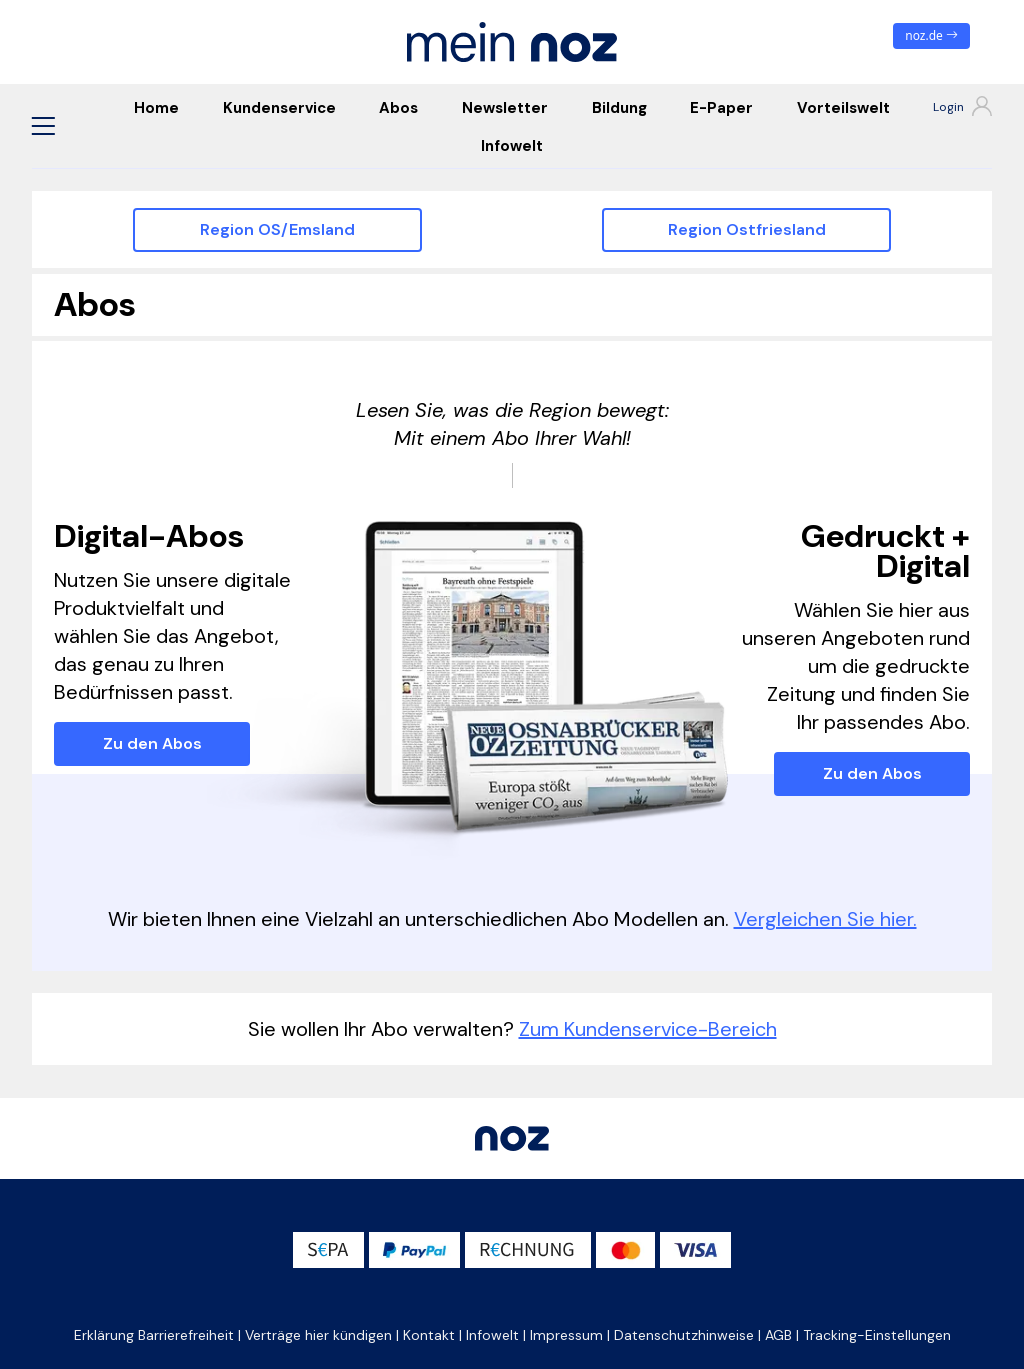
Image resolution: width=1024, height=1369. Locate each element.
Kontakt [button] (429, 1335)
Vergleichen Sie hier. (825, 919)
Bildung (619, 108)
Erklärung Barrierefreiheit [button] (154, 1335)
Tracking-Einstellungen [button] (877, 1335)
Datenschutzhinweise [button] (684, 1335)
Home (156, 108)
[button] (43, 126)
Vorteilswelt (843, 108)
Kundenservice (279, 108)
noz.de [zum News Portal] (931, 35)
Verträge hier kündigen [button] (318, 1335)
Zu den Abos (152, 743)
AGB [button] (778, 1335)
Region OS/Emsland (277, 229)
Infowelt (512, 146)
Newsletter (505, 108)
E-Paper (721, 108)
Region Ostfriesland (747, 229)
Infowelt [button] (492, 1335)
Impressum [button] (566, 1335)
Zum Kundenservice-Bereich (648, 1029)
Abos (398, 108)
